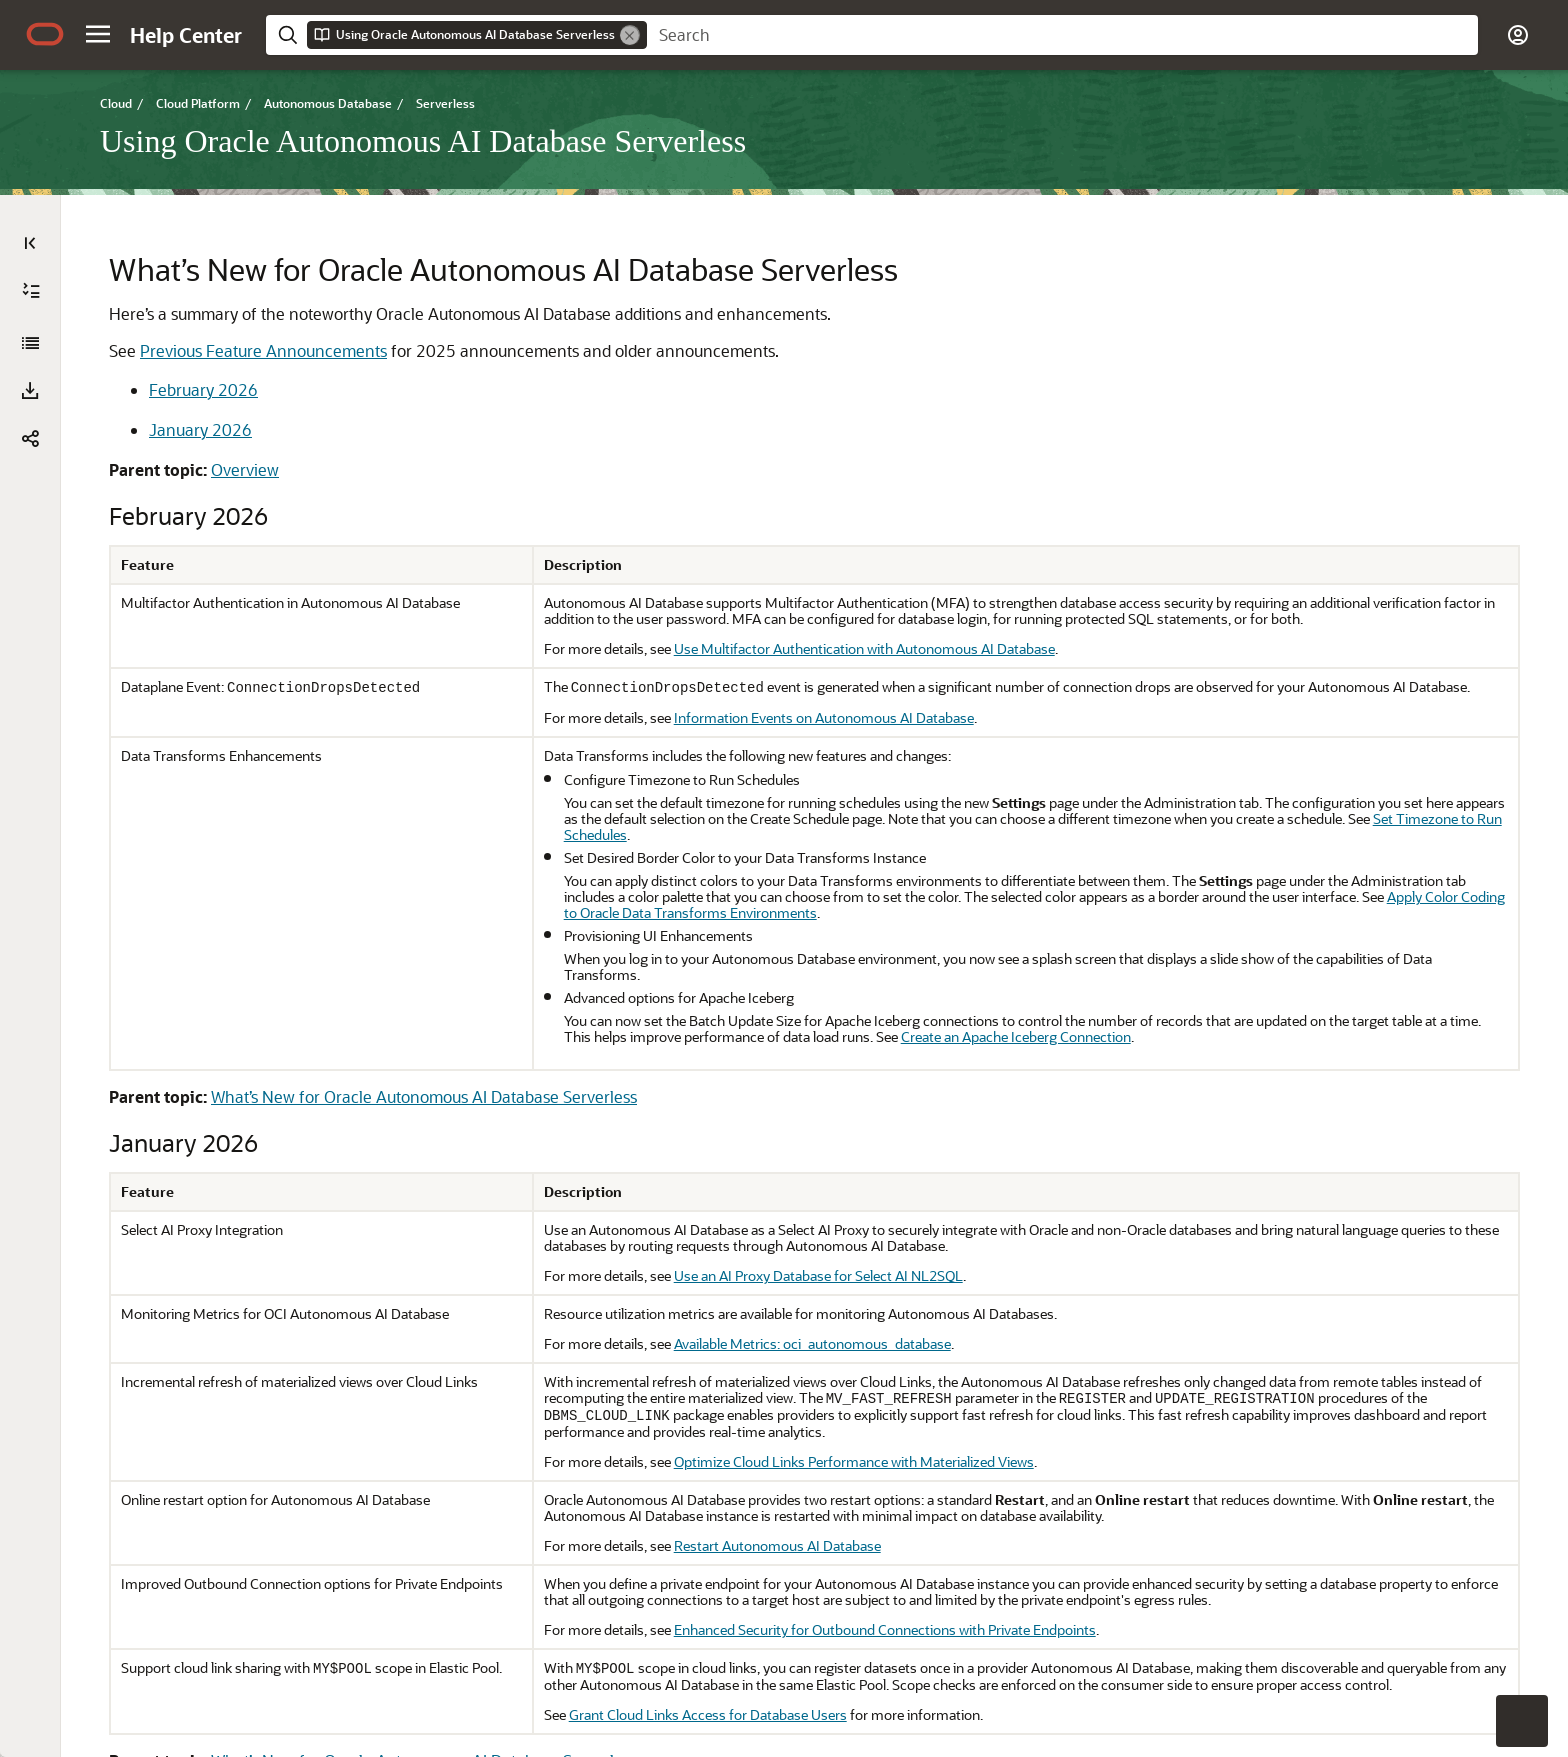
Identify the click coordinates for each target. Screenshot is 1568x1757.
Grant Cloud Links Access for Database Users (708, 1714)
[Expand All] (31, 291)
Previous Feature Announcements (263, 350)
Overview (245, 469)
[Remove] (630, 35)
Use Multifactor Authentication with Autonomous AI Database (864, 648)
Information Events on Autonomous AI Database (824, 717)
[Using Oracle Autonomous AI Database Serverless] (30, 343)
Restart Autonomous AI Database (777, 1545)
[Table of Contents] (30, 243)
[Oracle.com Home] (45, 34)
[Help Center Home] (186, 35)
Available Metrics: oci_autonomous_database (812, 1343)
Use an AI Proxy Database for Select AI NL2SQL (818, 1275)
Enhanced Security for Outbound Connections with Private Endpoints (885, 1629)
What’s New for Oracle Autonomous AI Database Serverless (424, 1096)
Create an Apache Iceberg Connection (1016, 1036)
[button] (98, 34)
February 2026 (203, 389)
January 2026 (200, 429)
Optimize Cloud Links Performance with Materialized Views (854, 1461)
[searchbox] (1062, 35)
